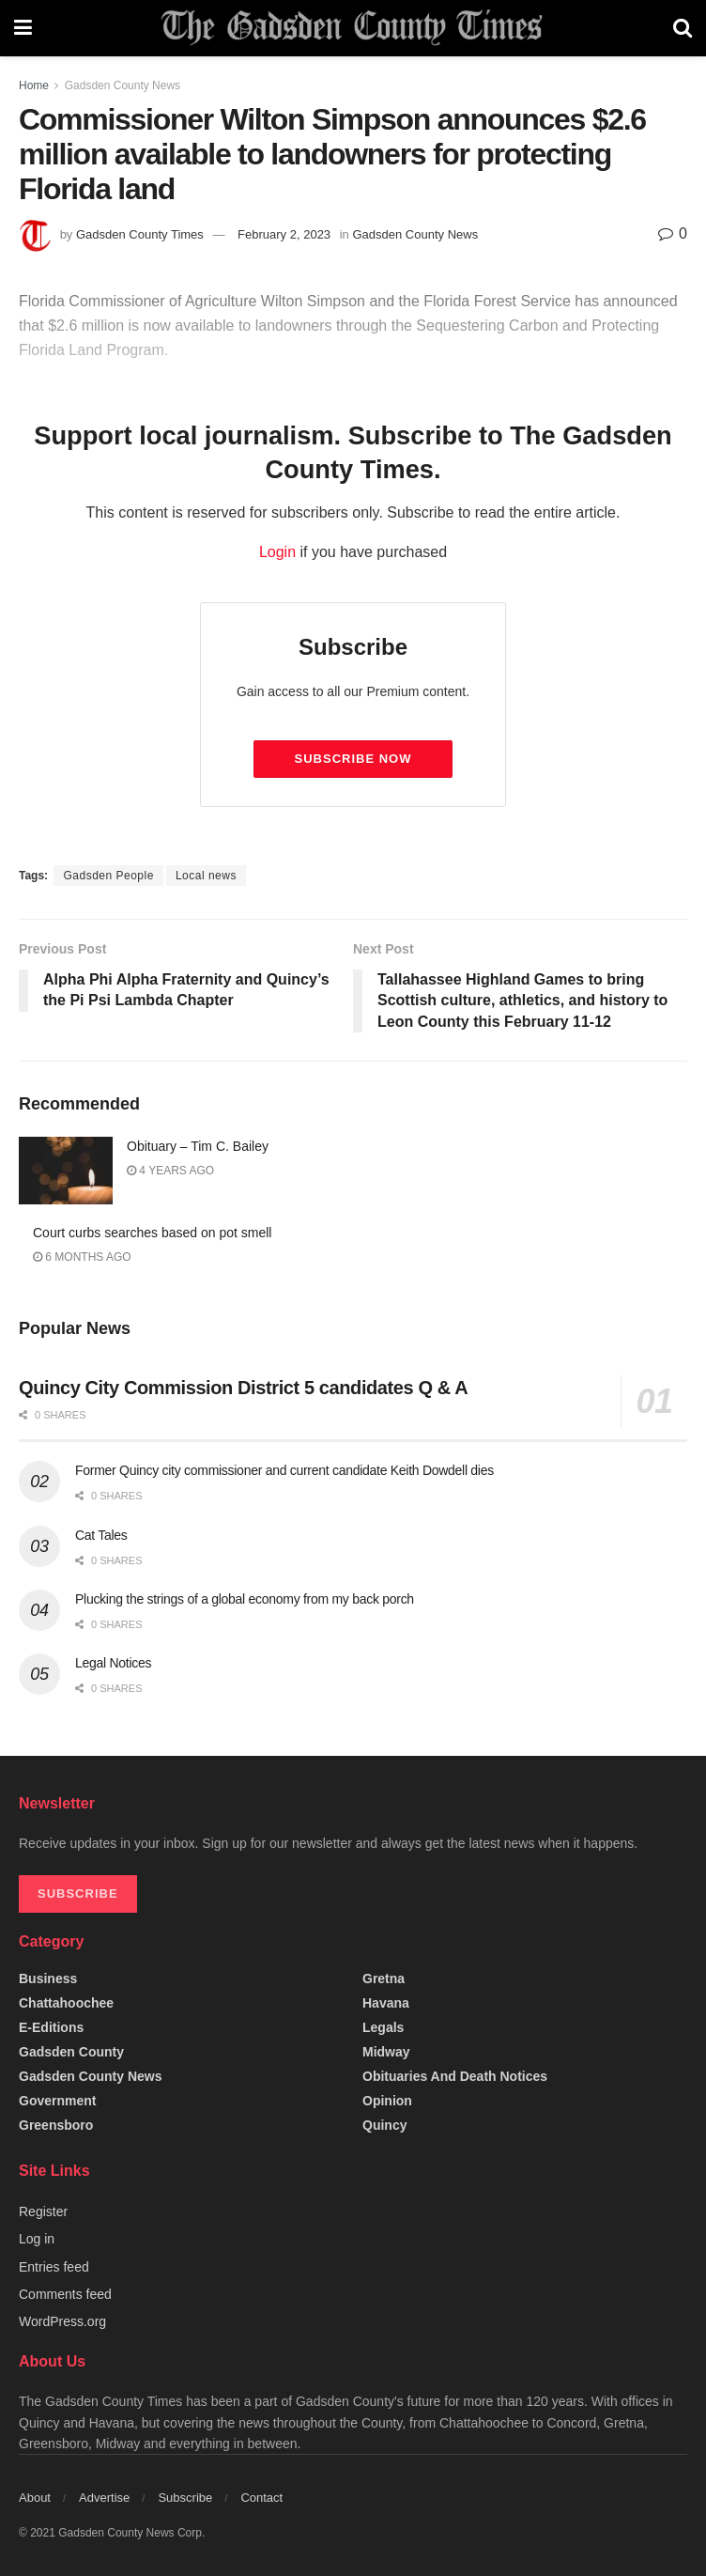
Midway (386, 2051)
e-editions (51, 2027)
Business (48, 1978)
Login (277, 552)
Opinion (387, 2100)
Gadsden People (108, 875)
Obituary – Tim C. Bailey (198, 1146)
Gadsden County (71, 2051)
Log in (36, 2238)
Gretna (383, 1978)
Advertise (104, 2498)
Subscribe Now (353, 759)
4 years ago (170, 1170)
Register (43, 2211)
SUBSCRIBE (78, 1893)
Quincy (384, 2125)
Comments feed (65, 2294)
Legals (383, 2027)
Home (34, 85)
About (35, 2498)
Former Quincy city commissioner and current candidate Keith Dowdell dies (284, 1470)
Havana (385, 2002)
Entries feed (54, 2266)
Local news (206, 875)
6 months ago (82, 1257)
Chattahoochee (66, 2002)
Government (57, 2100)
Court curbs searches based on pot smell (152, 1232)
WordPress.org (62, 2321)
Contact (261, 2498)
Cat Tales (101, 1535)
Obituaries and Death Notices (454, 2076)
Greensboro (56, 2125)
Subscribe (185, 2498)
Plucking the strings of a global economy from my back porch (244, 1598)
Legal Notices (113, 1662)
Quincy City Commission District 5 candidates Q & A (243, 1387)
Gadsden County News (122, 85)
